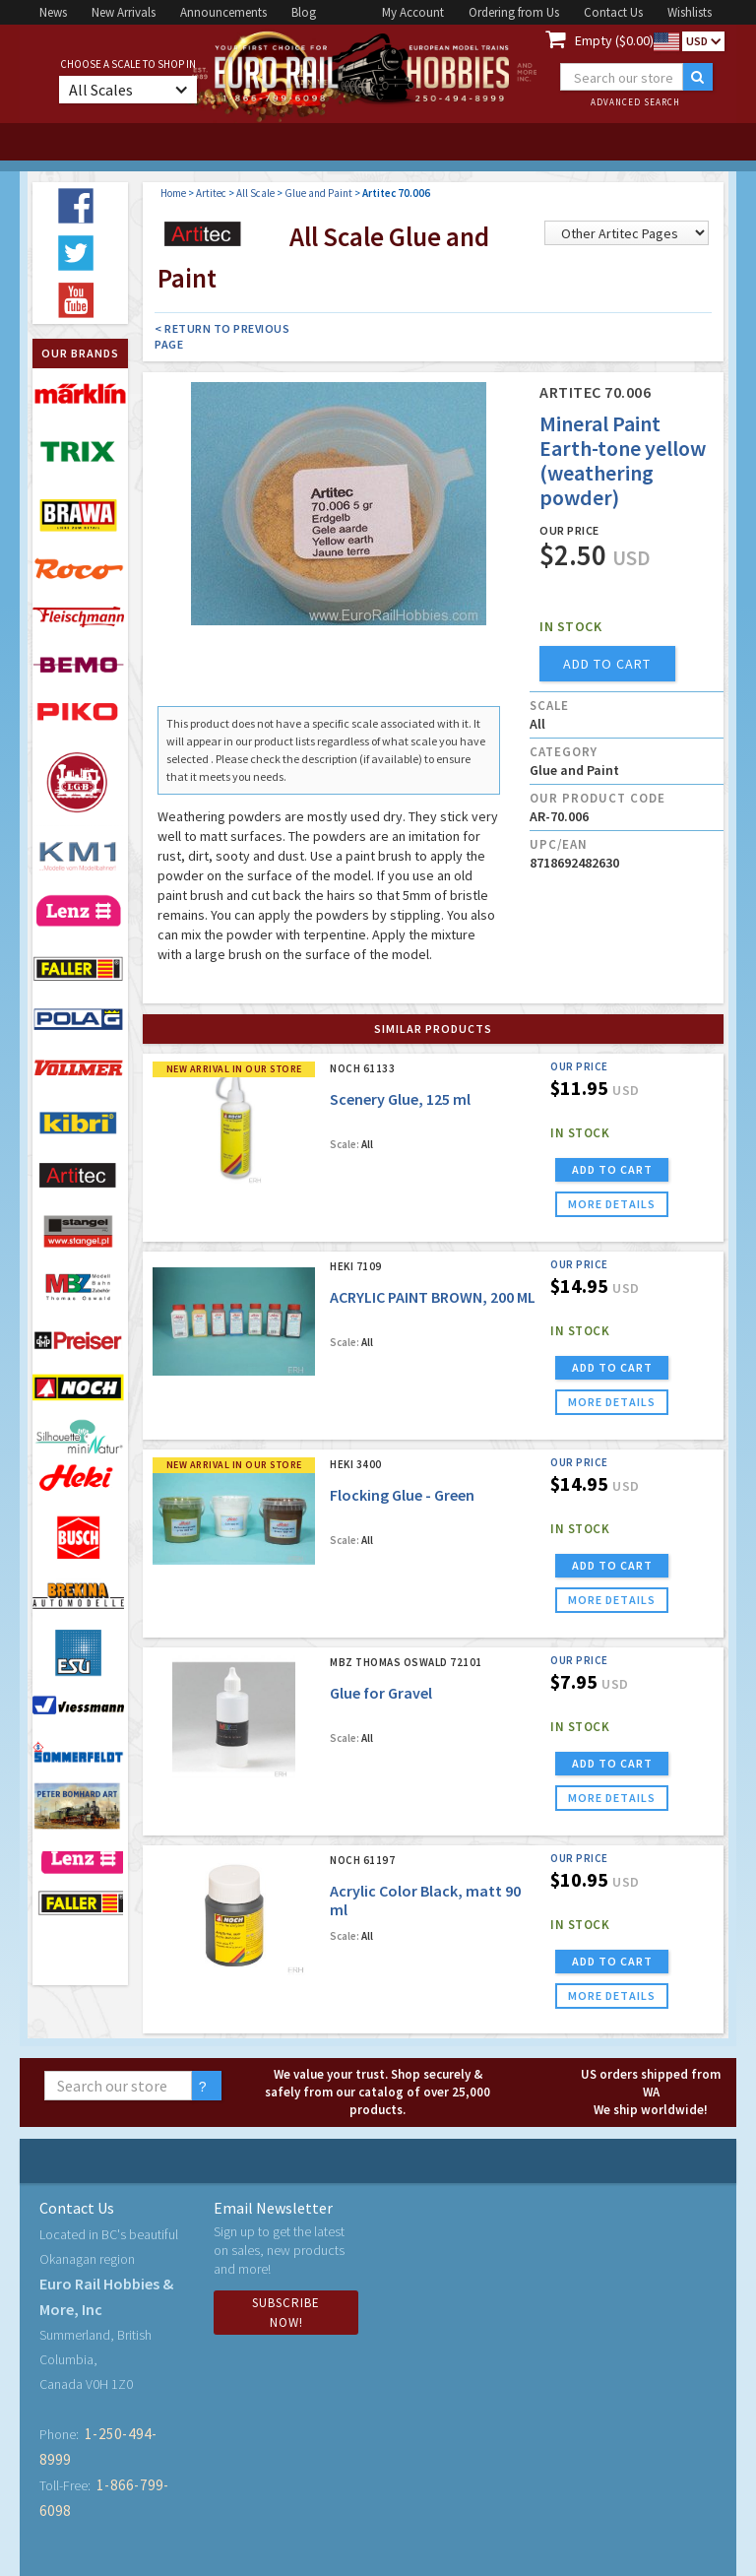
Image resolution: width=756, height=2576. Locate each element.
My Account (413, 12)
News (53, 12)
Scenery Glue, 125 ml (400, 1099)
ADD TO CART (612, 1169)
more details (612, 1203)
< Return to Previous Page (222, 336)
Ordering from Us (514, 12)
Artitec (211, 193)
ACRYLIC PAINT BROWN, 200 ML (433, 1297)
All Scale (255, 193)
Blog (303, 12)
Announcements (223, 12)
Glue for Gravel (381, 1693)
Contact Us (613, 12)
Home (173, 193)
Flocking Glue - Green (402, 1495)
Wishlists (689, 12)
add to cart (607, 664)
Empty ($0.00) (614, 40)
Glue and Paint (318, 193)
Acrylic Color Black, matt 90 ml (425, 1900)
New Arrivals (124, 12)
